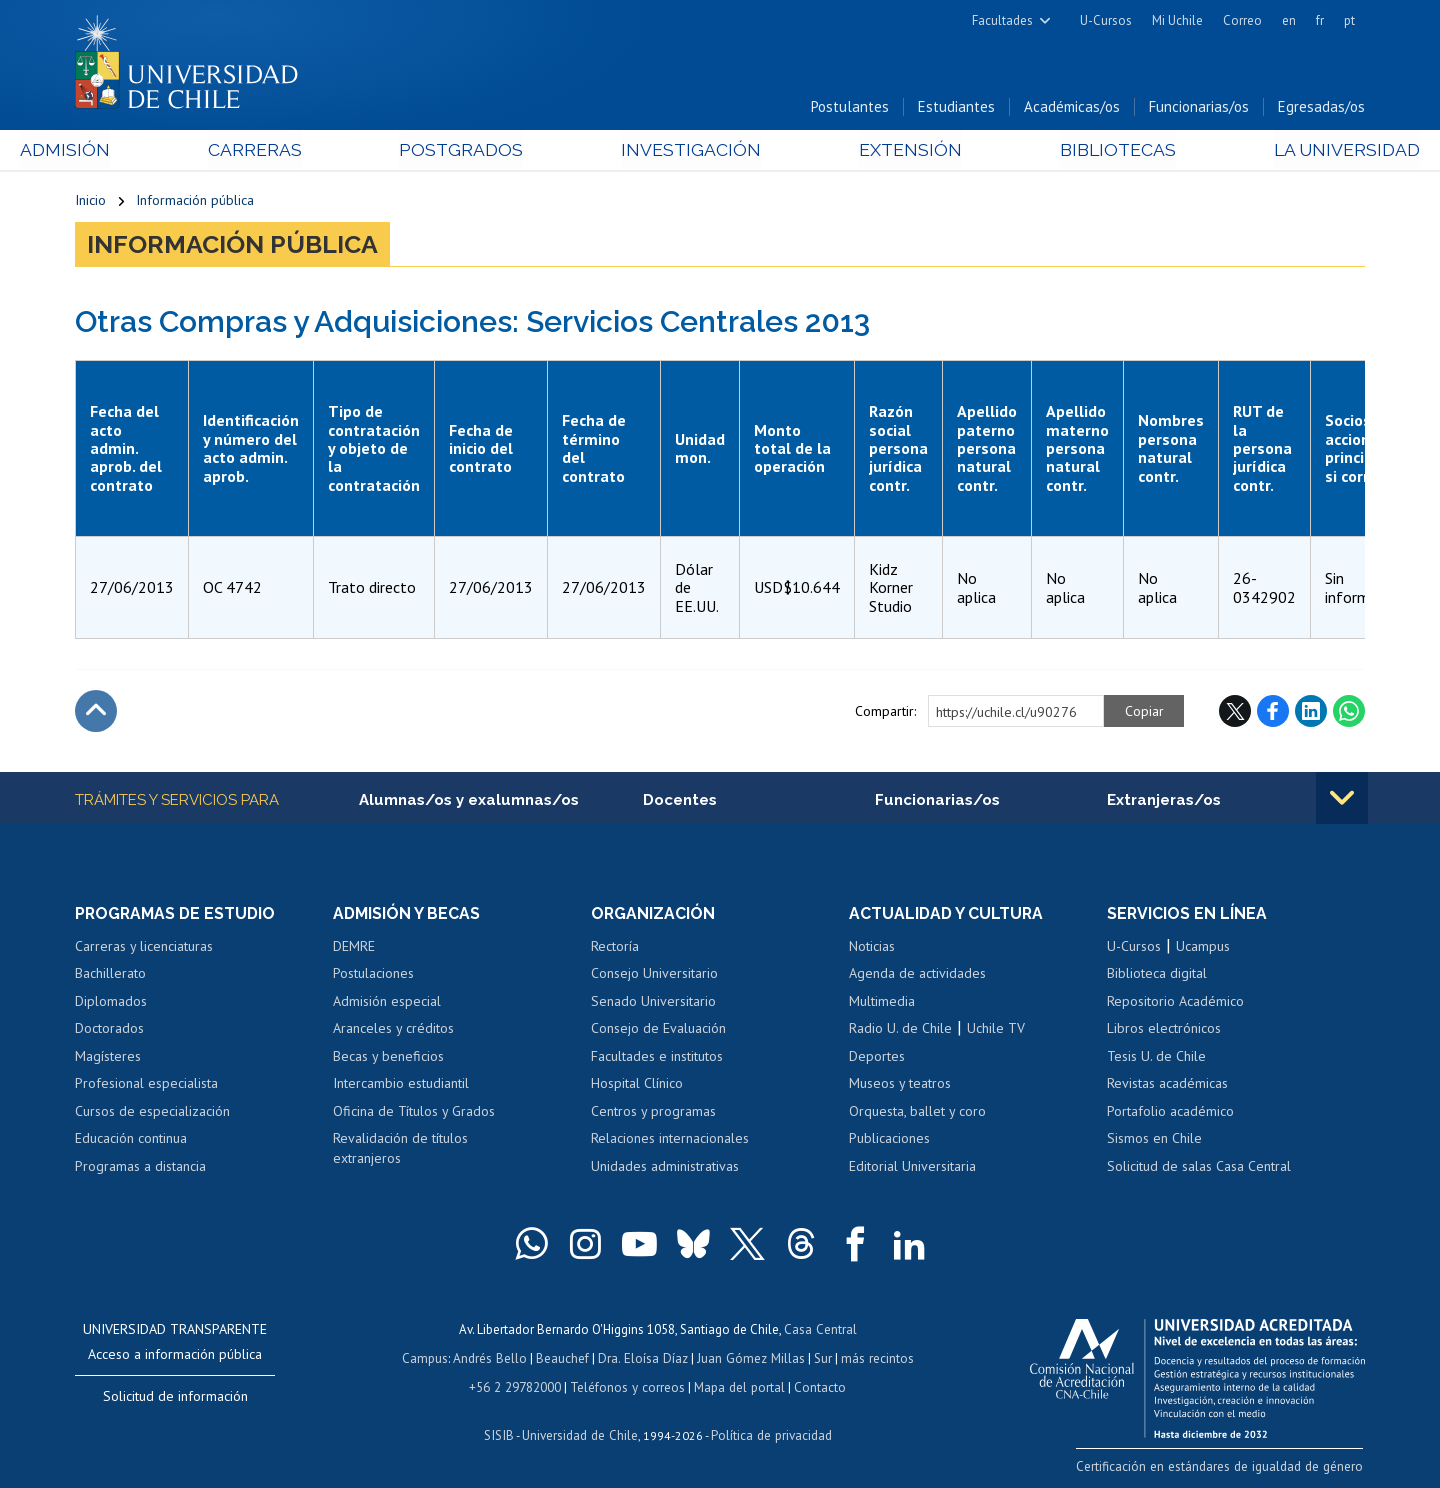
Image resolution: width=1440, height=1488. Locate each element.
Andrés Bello (492, 1358)
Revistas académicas (1167, 1085)
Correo (1242, 20)
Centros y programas (653, 1113)
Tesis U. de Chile (1156, 1058)
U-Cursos (1106, 20)
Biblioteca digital (1157, 975)
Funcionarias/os (1199, 108)
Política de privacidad (769, 1433)
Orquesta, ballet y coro (917, 1113)
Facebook (1273, 713)
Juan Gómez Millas (750, 1358)
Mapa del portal (737, 1386)
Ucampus (1203, 947)
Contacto (817, 1386)
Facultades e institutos (657, 1058)
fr (1320, 20)
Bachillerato (110, 975)
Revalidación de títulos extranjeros (400, 1150)
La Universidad (1290, 151)
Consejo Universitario (654, 975)
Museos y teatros (900, 1085)
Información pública (195, 202)
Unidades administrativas (665, 1168)
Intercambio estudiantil (401, 1085)
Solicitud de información (175, 1398)
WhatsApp (1349, 713)
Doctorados (109, 1030)
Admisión (120, 151)
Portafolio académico (1170, 1113)
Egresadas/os (1321, 108)
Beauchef (564, 1358)
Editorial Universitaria (912, 1168)
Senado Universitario (653, 1002)
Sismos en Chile (1154, 1140)
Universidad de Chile (580, 1433)
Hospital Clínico (637, 1085)
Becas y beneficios (388, 1058)
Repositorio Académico (1175, 1002)
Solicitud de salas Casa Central (1199, 1168)
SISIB (501, 1433)
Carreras (291, 151)
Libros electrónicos (1164, 1030)
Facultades (1002, 20)
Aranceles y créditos (393, 1030)
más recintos (875, 1358)
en (1289, 20)
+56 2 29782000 (517, 1386)
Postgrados (479, 151)
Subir (96, 713)
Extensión (889, 151)
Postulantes (850, 108)
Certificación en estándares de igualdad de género (1224, 1467)
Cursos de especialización (152, 1113)
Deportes (877, 1058)
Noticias (872, 947)
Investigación (689, 151)
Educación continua (131, 1140)
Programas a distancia (140, 1168)
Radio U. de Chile (900, 1030)
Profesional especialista (146, 1085)
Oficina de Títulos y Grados (414, 1113)
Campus (428, 1358)
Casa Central (820, 1330)
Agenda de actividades (917, 975)
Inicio (90, 202)
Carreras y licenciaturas (144, 947)
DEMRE (354, 947)
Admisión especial (387, 1002)
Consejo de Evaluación (658, 1030)
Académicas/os (1072, 108)
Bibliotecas (1078, 151)
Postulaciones (373, 975)
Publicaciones (889, 1140)
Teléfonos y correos (627, 1386)
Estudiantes (956, 108)
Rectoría (615, 947)
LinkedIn (1311, 713)
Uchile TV (996, 1030)
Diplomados (111, 1002)
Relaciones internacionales (670, 1140)
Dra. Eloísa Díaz (644, 1358)
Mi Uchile (1177, 20)
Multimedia (882, 1002)
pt (1349, 20)
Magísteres (108, 1058)
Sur (821, 1358)
